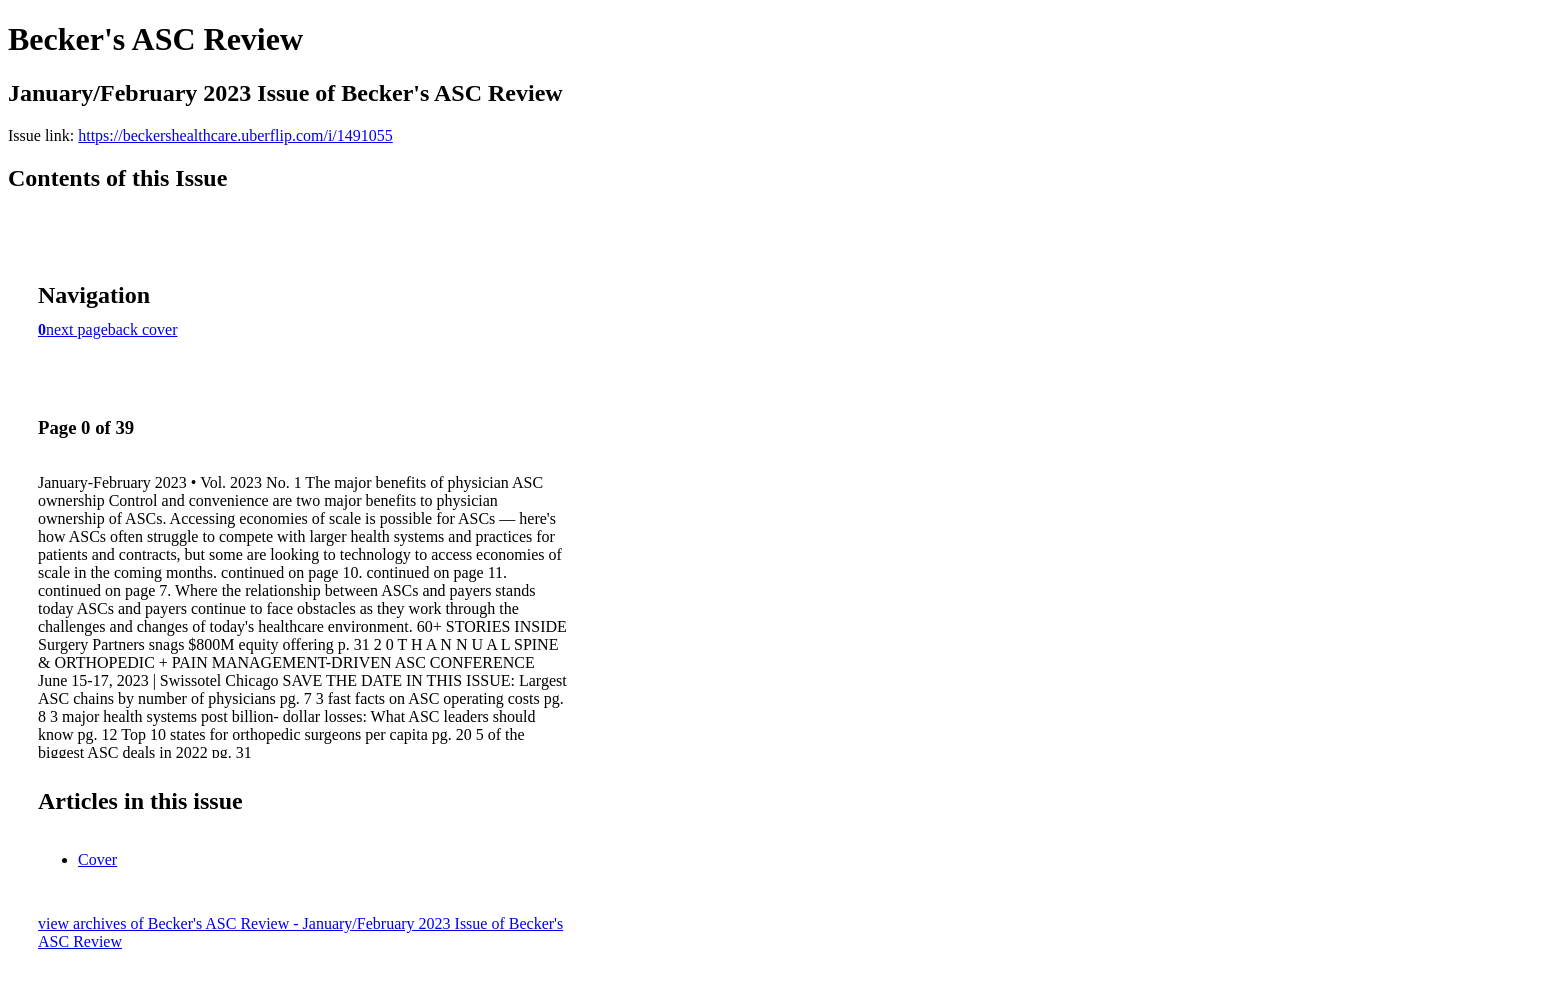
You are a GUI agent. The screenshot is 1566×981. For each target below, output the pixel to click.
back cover (143, 329)
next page (77, 329)
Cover (97, 859)
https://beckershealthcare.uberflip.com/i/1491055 (235, 135)
